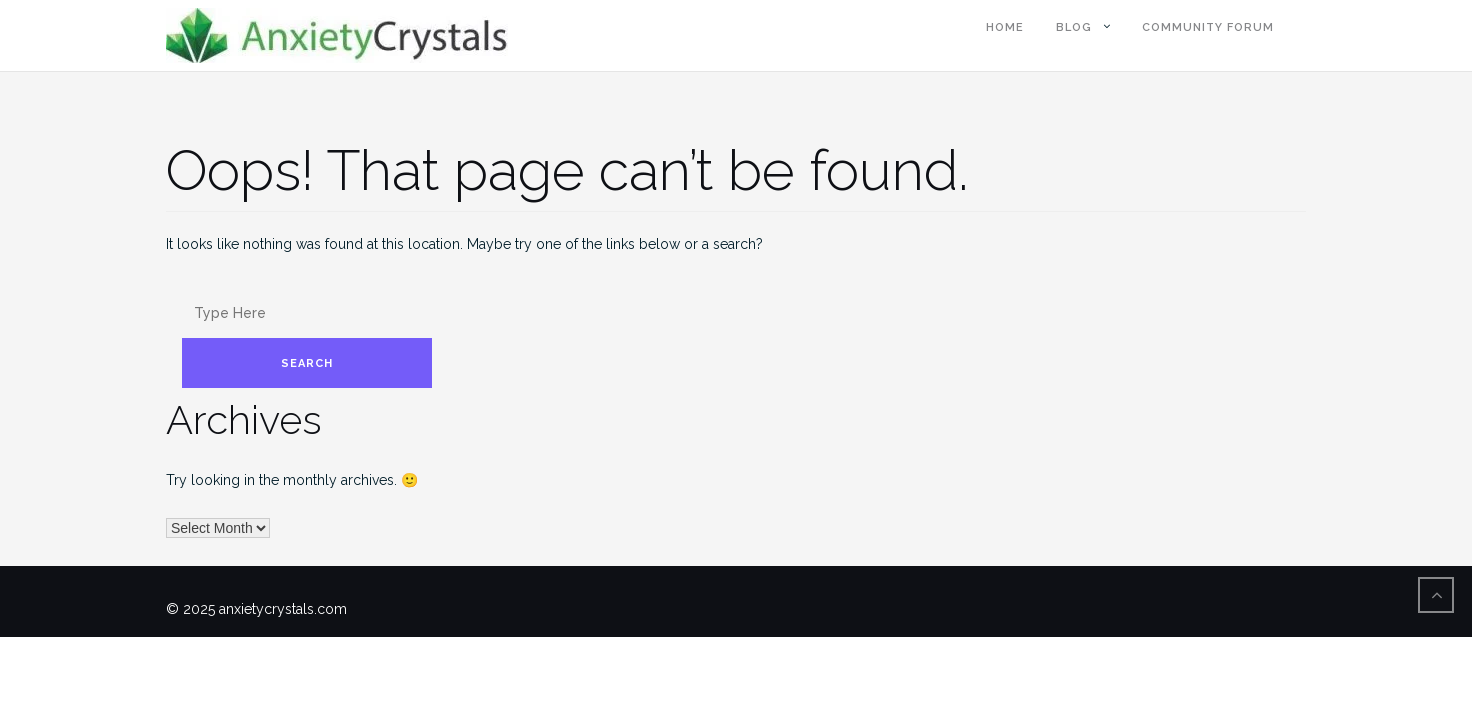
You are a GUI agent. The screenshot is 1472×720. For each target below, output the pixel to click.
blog (1074, 27)
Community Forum (1208, 27)
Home (1005, 27)
